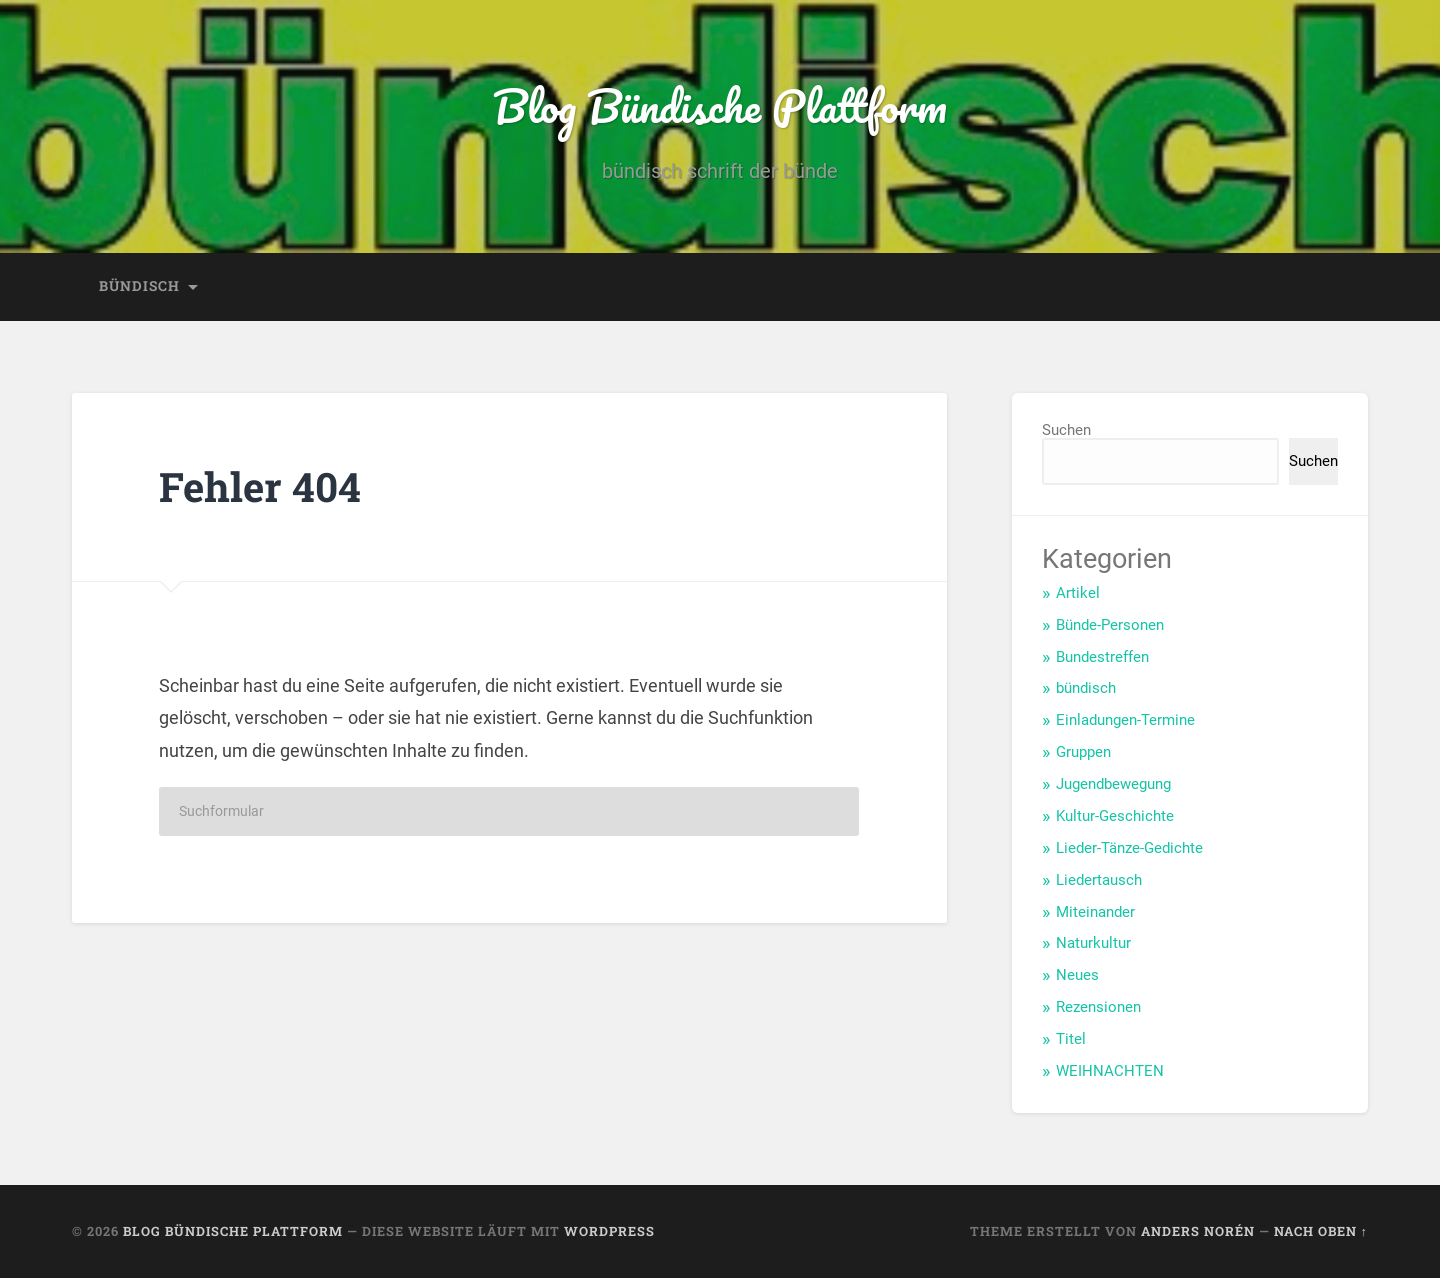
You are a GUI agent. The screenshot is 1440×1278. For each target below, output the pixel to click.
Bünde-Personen (1110, 625)
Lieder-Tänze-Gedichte (1129, 848)
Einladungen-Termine (1125, 720)
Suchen (1066, 430)
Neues (1077, 975)
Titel (1071, 1039)
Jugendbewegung (1113, 784)
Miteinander (1095, 912)
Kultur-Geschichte (1115, 816)
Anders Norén (1198, 1231)
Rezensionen (1098, 1007)
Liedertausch (1099, 880)
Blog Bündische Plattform (720, 105)
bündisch (139, 286)
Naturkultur (1093, 943)
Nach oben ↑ (1321, 1231)
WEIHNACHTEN (1110, 1071)
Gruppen (1083, 752)
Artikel (1078, 593)
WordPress (609, 1231)
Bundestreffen (1102, 657)
